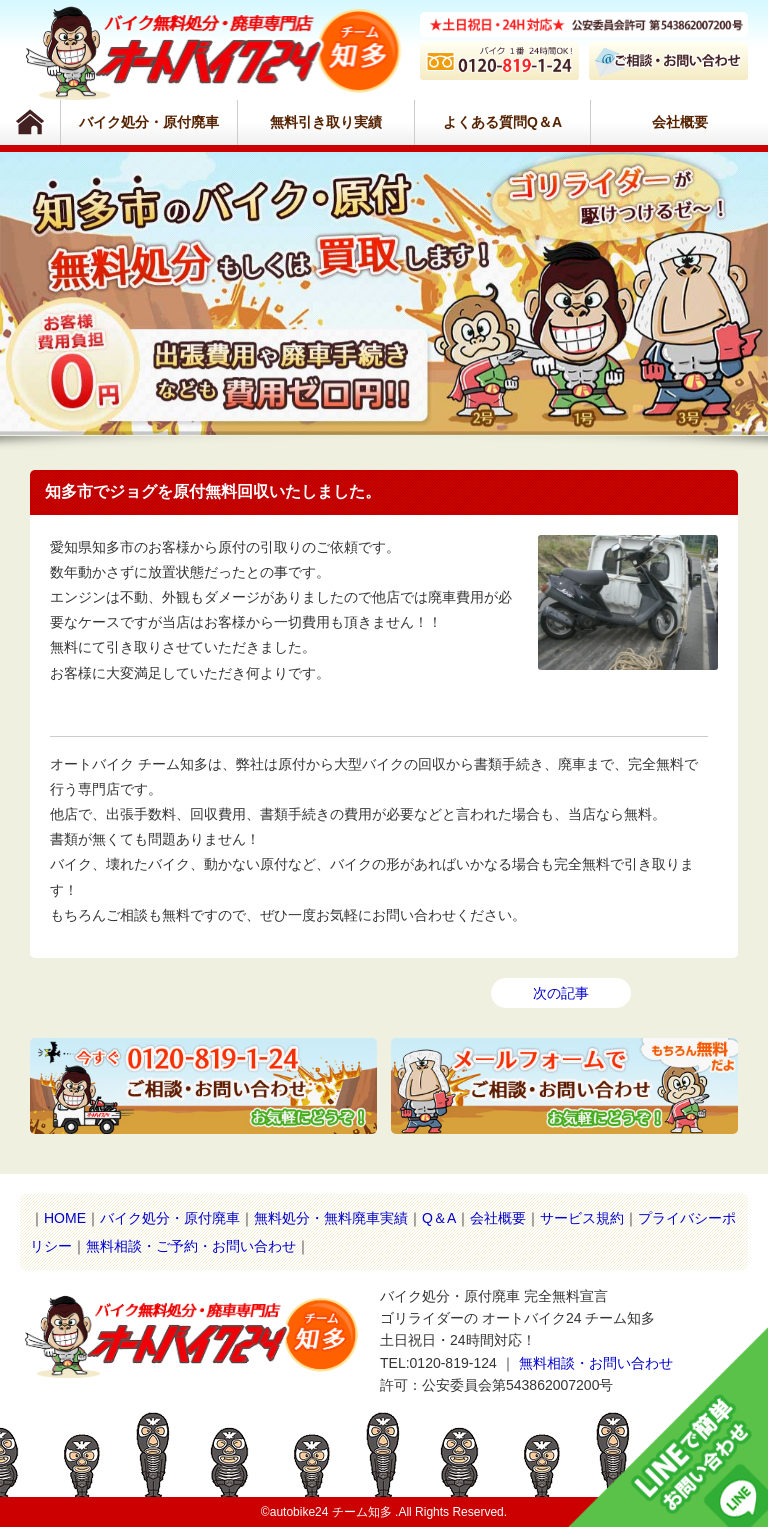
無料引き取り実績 (326, 122)
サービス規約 (582, 1218)
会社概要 (680, 122)
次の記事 (561, 993)
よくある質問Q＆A (502, 122)
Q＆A (439, 1218)
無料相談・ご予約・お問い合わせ (191, 1246)
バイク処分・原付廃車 (149, 122)
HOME (65, 1218)
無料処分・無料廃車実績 (331, 1218)
